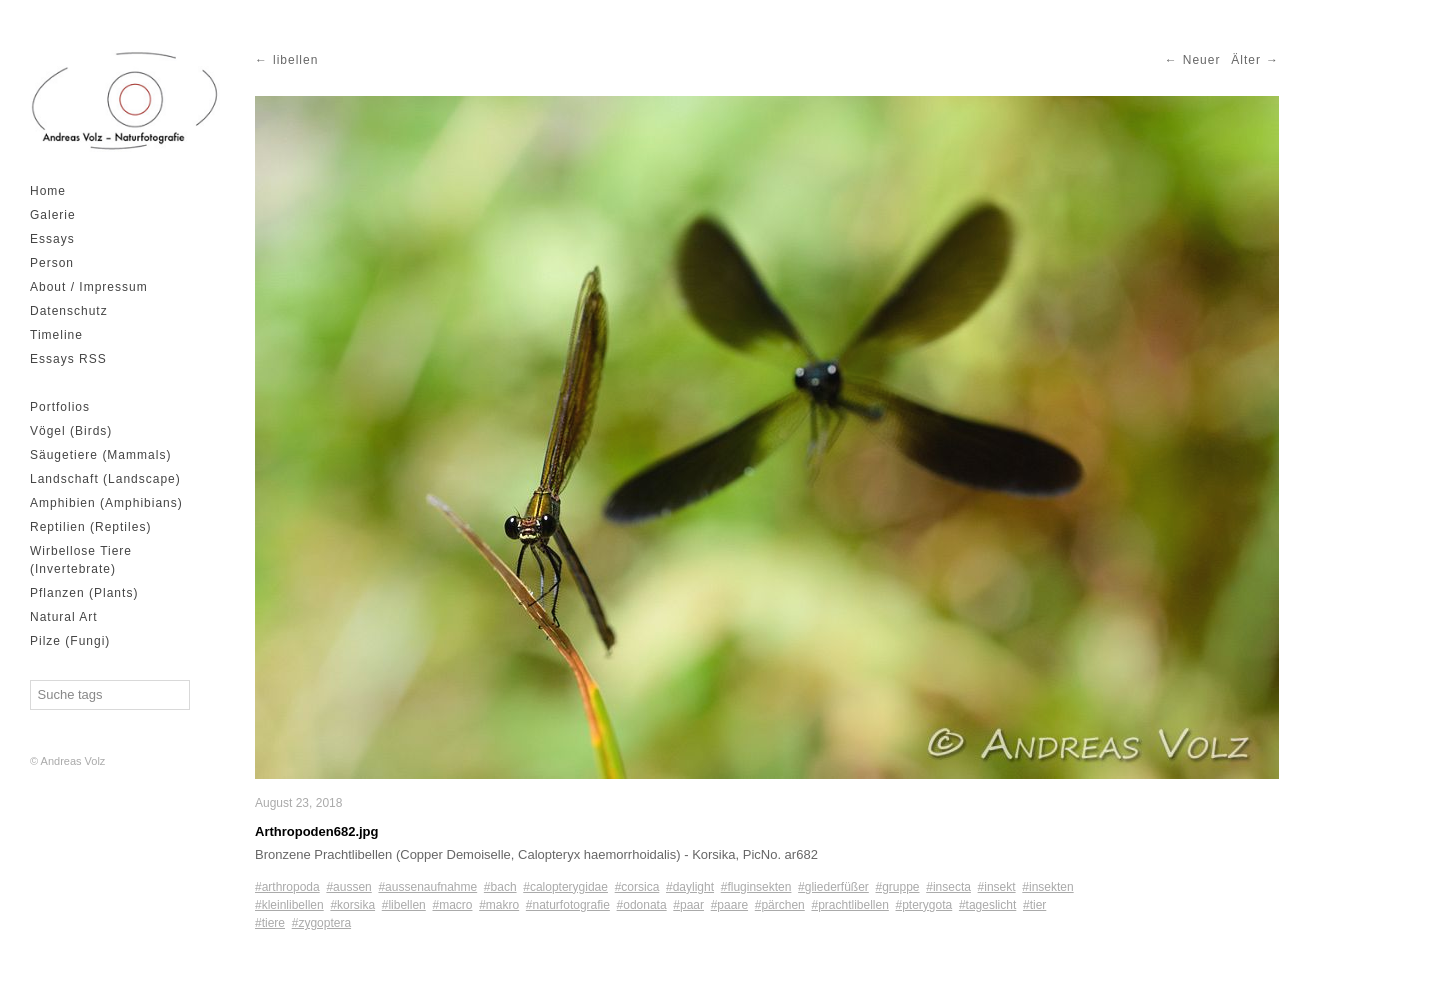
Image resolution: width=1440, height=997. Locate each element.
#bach (500, 887)
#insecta (948, 887)
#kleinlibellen (289, 905)
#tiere (270, 923)
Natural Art (64, 617)
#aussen (348, 887)
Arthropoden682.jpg (317, 831)
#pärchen (780, 905)
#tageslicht (987, 905)
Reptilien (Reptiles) (90, 527)
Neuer (1202, 60)
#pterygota (924, 905)
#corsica (637, 887)
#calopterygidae (565, 887)
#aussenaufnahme (427, 887)
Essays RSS (68, 359)
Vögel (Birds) (71, 431)
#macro (452, 905)
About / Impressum (89, 287)
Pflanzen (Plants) (84, 593)
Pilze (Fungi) (70, 641)
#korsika (352, 905)
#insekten (1047, 887)
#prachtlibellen (849, 905)
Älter (1246, 60)
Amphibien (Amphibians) (106, 503)
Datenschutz (69, 311)
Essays (52, 239)
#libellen (404, 905)
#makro (499, 905)
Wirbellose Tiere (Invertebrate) (81, 560)
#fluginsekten (756, 887)
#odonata (642, 905)
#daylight (690, 887)
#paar (688, 905)
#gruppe (898, 887)
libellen (295, 60)
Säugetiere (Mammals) (100, 455)
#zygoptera (321, 923)
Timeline (56, 335)
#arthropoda (287, 887)
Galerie (53, 215)
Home (48, 191)
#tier (1034, 905)
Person (52, 263)
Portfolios (60, 407)
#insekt (997, 887)
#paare (729, 905)
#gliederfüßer (833, 887)
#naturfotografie (568, 905)
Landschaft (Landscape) (105, 479)
